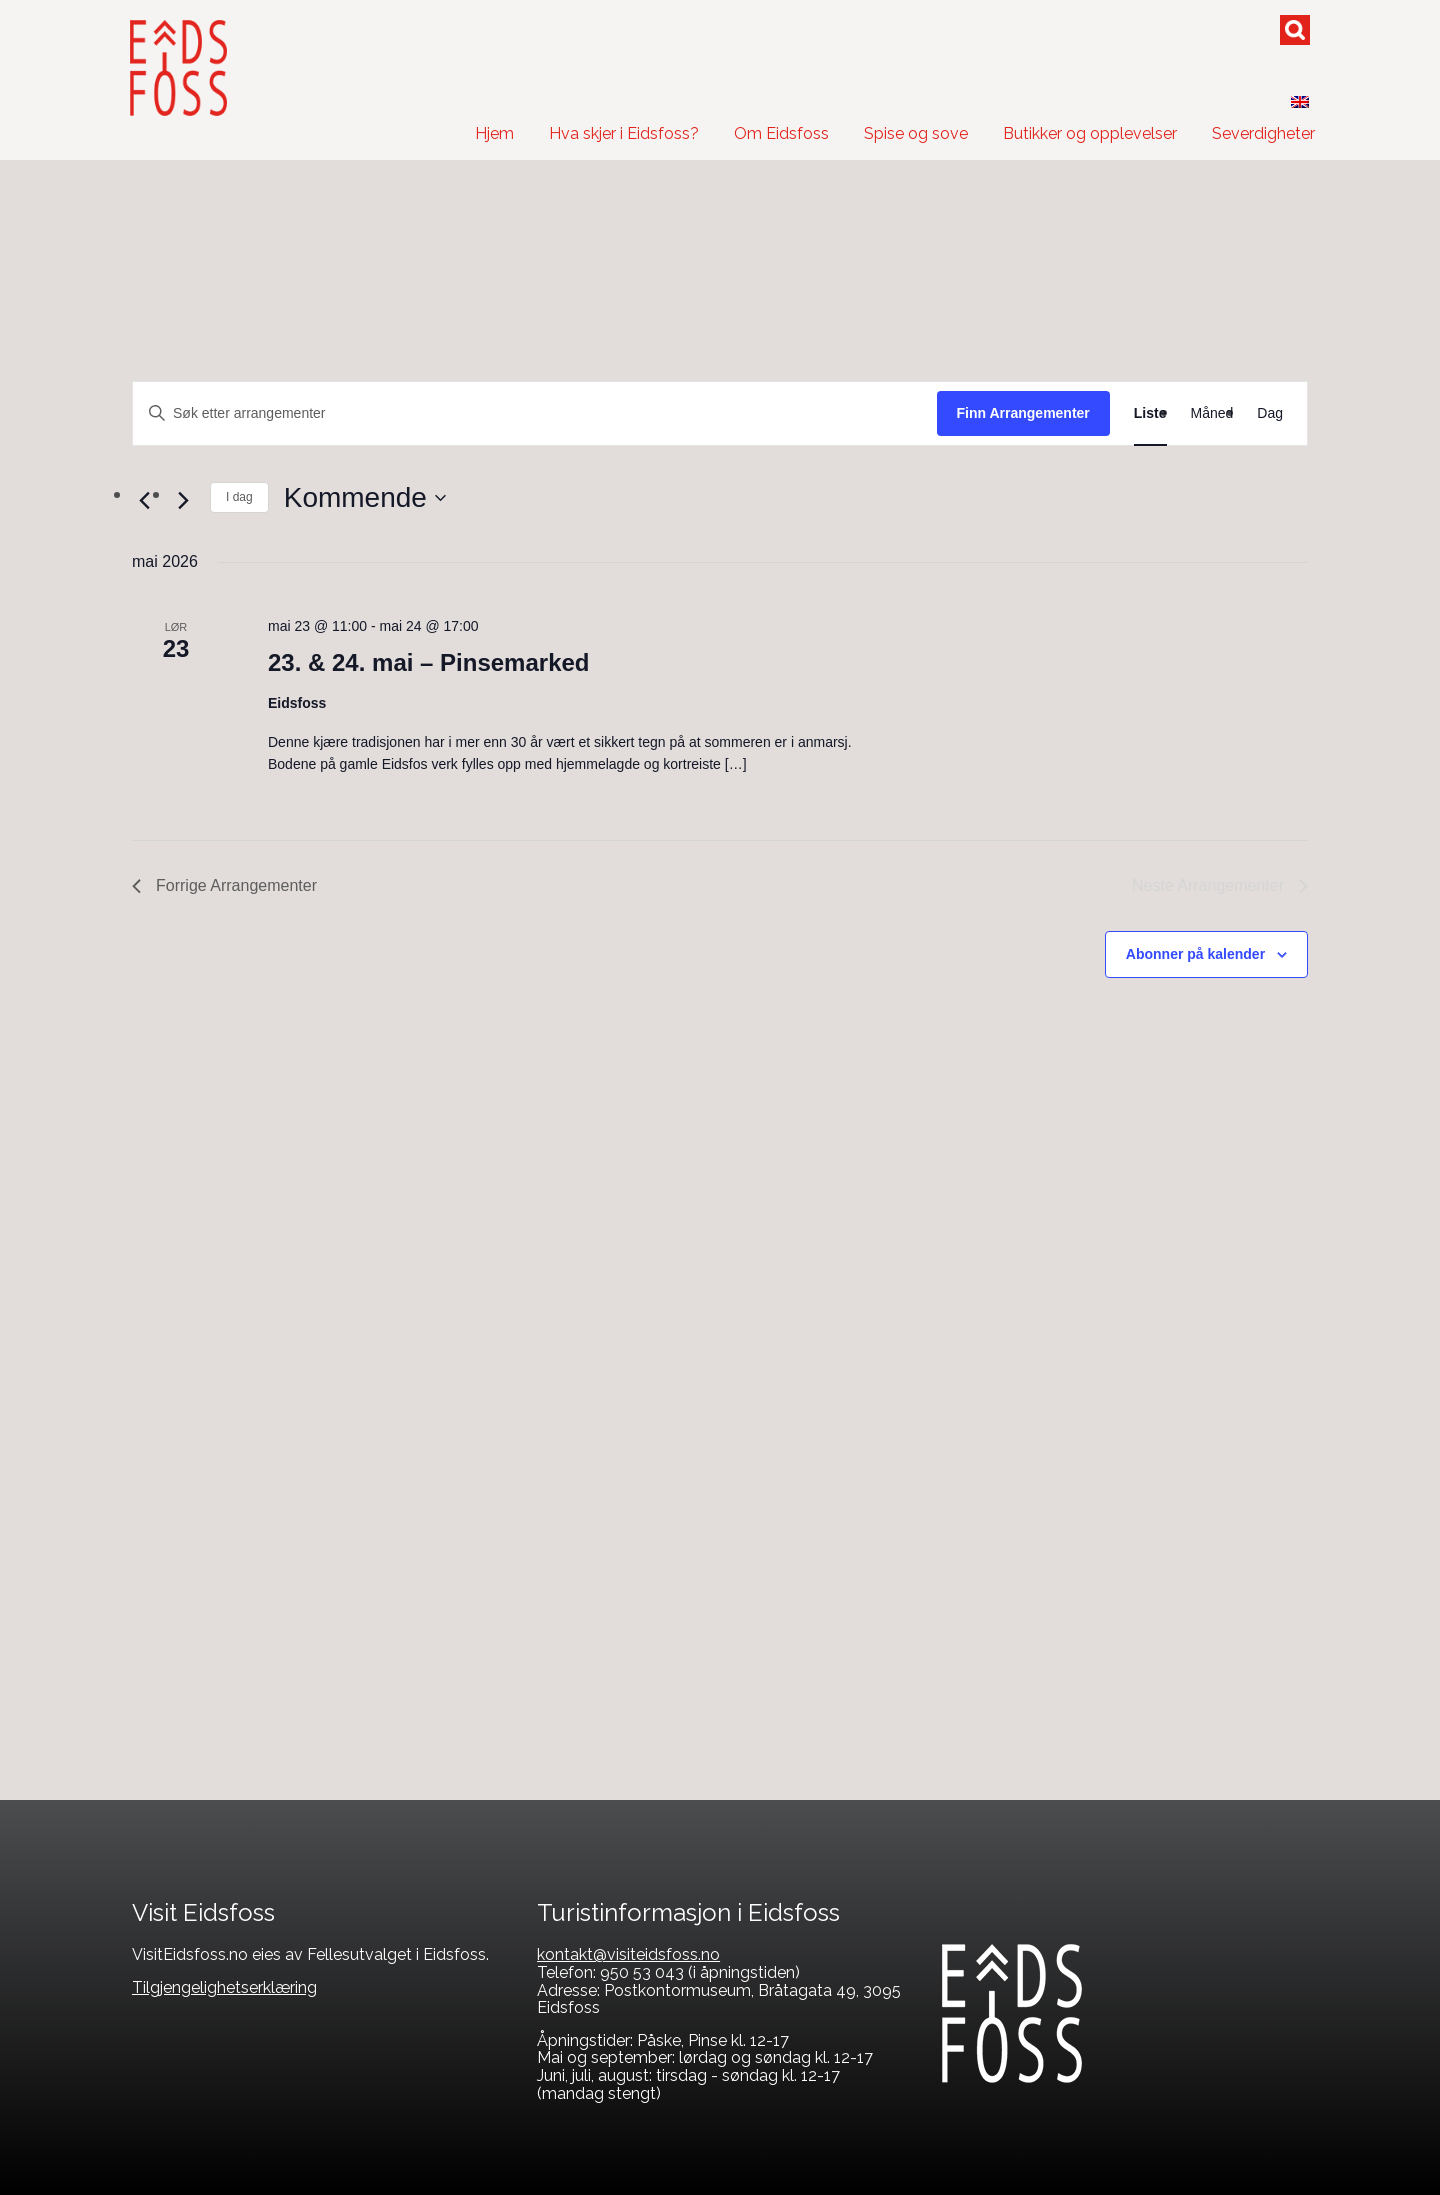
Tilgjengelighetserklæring (224, 1987)
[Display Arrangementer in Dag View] (1270, 413)
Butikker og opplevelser (1090, 133)
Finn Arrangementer (1023, 413)
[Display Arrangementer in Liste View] (1150, 413)
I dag (239, 497)
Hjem (494, 133)
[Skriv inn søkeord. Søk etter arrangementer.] (535, 413)
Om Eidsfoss (781, 133)
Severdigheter (1263, 133)
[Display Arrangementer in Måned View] (1212, 413)
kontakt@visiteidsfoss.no (628, 1954)
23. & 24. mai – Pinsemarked (429, 662)
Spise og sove (916, 133)
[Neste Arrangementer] (183, 500)
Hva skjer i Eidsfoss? (624, 133)
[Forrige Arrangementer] (144, 500)
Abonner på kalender (1195, 954)
